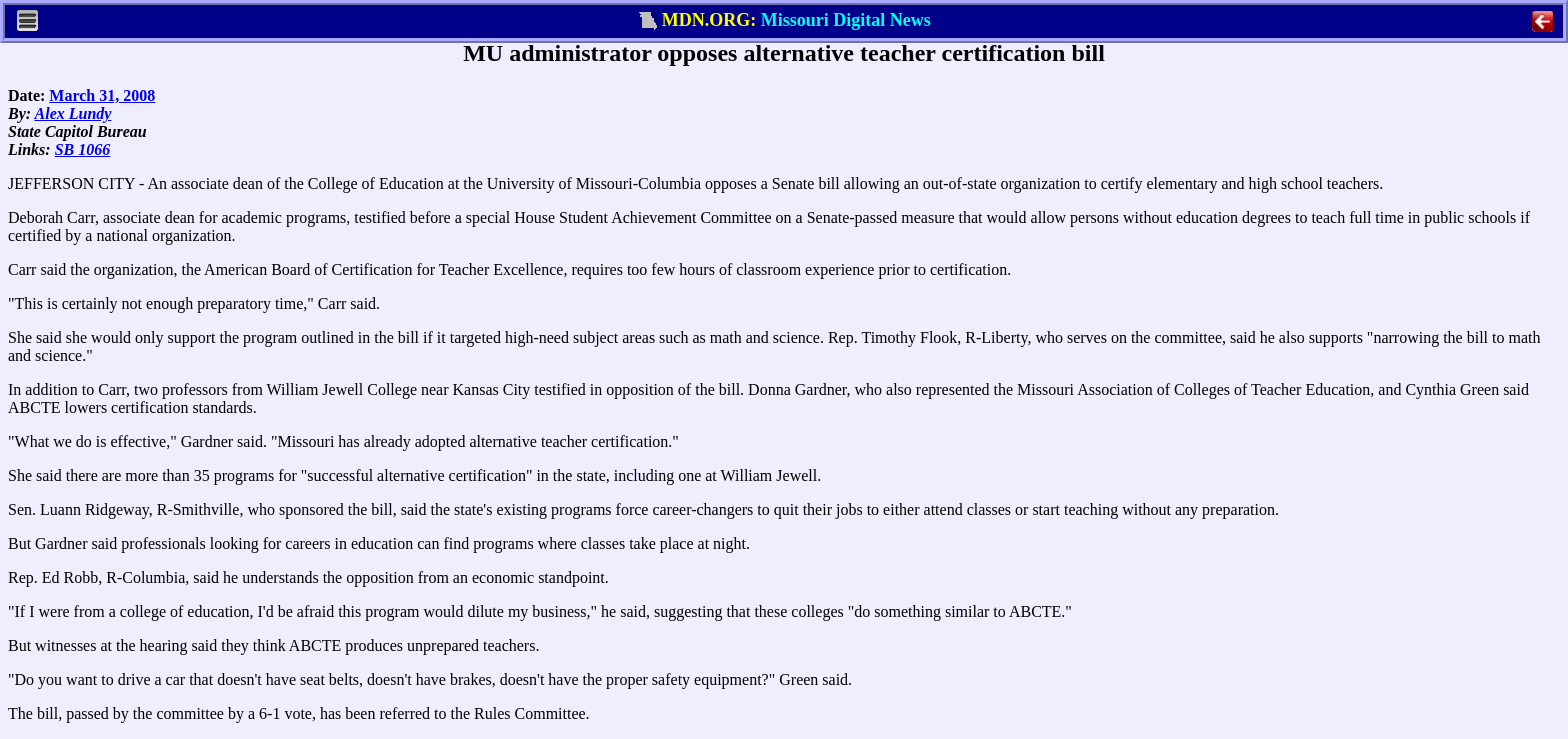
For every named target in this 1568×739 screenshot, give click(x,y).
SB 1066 (83, 149)
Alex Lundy (73, 113)
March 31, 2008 (102, 95)
